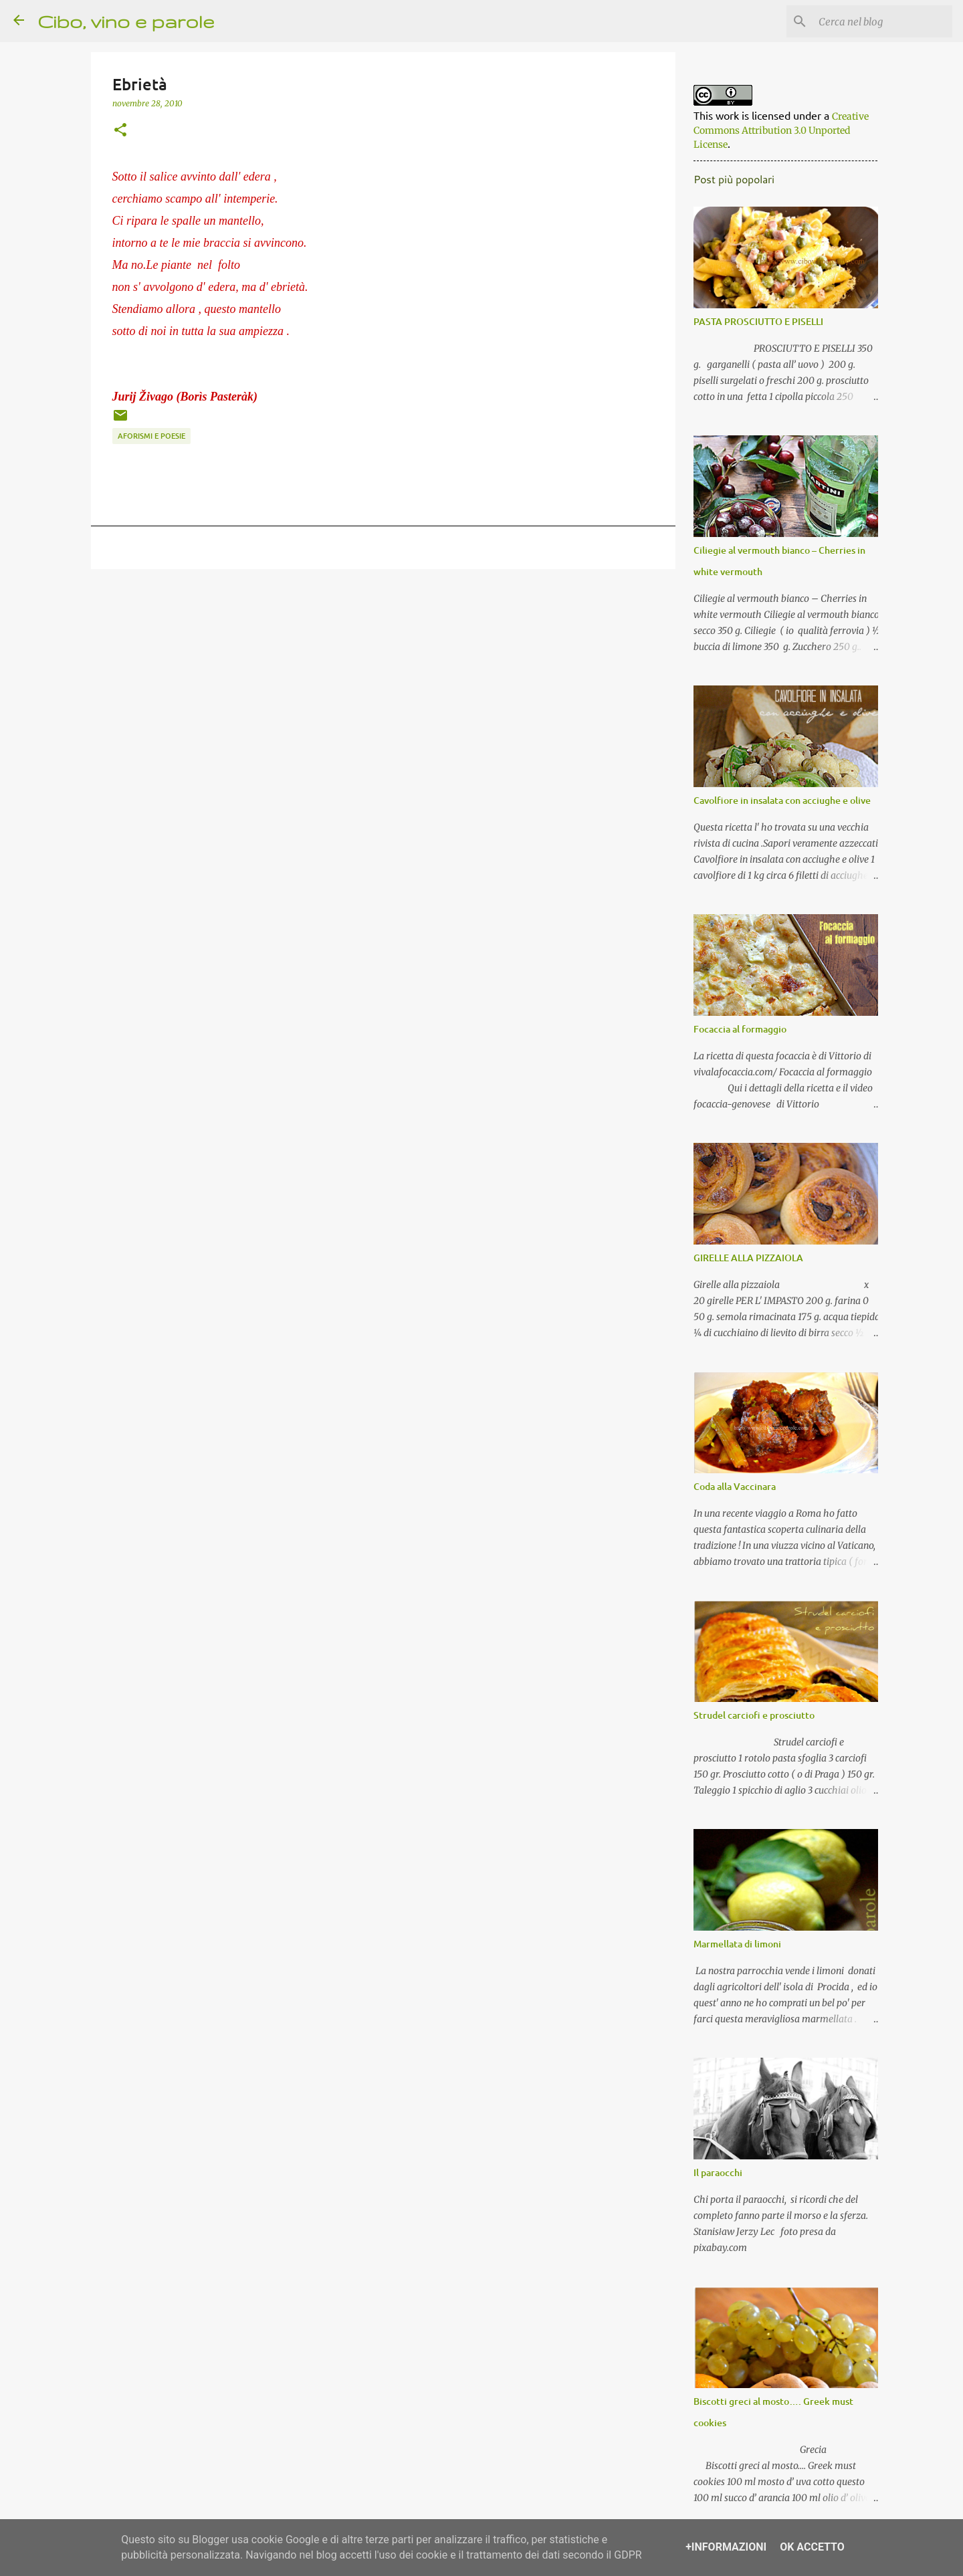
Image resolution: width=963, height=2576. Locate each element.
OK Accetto (812, 2547)
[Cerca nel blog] (882, 21)
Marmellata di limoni (734, 1946)
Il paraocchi (715, 2175)
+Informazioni (725, 2547)
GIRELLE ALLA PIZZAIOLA (745, 1260)
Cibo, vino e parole (125, 21)
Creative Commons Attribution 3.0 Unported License (778, 133)
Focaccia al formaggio (737, 1031)
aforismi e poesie (151, 435)
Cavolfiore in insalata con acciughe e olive (779, 802)
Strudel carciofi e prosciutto (751, 1717)
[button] (120, 130)
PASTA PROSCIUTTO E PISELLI (756, 324)
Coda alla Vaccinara (732, 1489)
